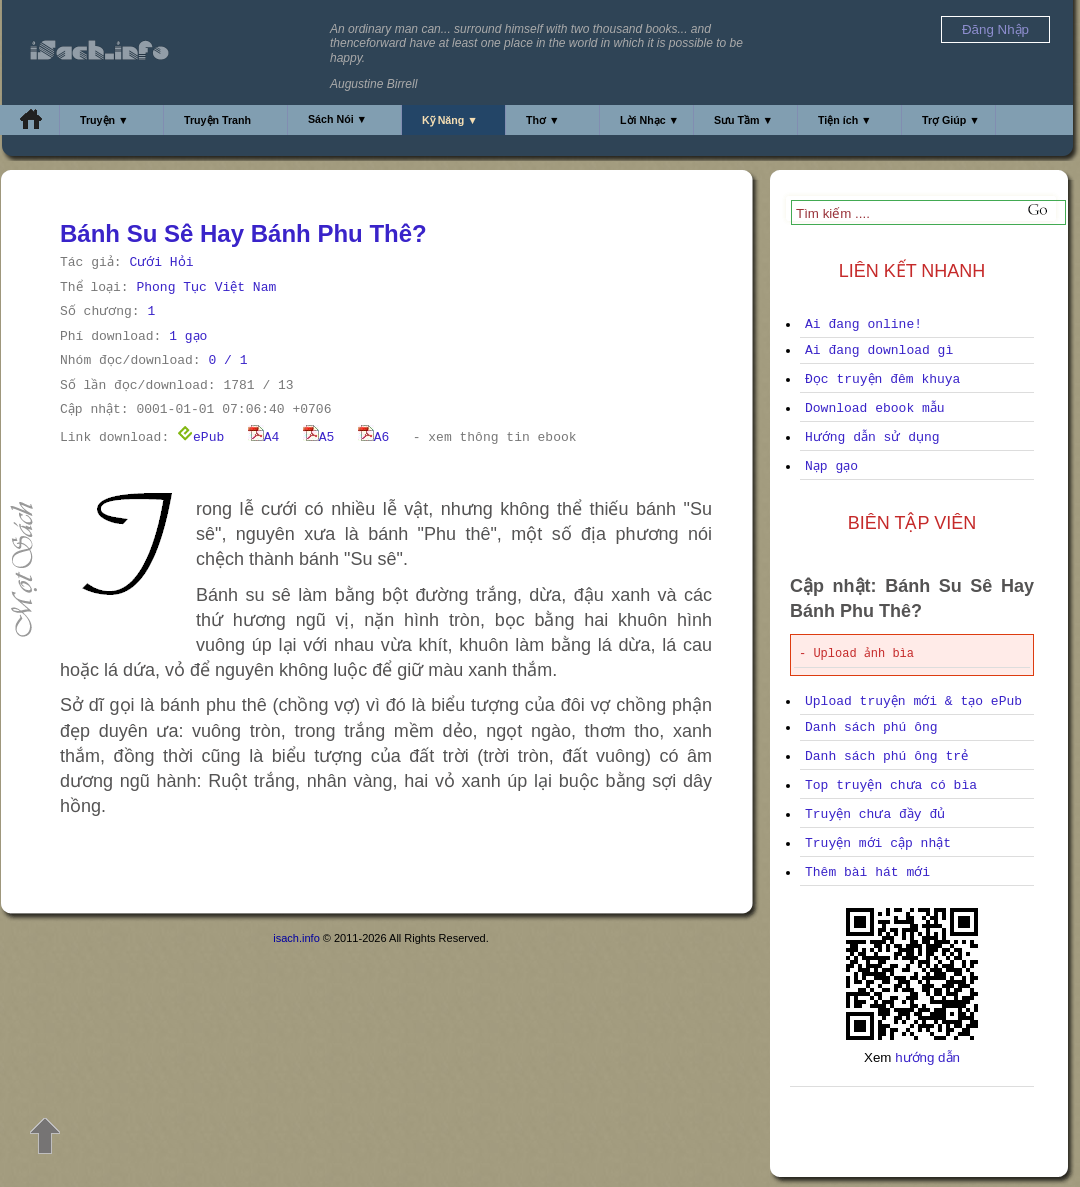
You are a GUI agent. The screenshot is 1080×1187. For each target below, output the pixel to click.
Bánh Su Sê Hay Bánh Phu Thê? (243, 233)
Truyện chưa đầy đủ (875, 814)
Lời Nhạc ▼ (649, 120)
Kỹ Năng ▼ (450, 120)
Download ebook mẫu (875, 408)
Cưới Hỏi (161, 262)
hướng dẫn (927, 1057)
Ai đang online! (863, 324)
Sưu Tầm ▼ (743, 120)
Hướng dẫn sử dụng (872, 437)
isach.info (296, 938)
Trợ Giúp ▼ (951, 120)
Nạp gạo (831, 466)
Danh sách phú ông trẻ (886, 756)
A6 (374, 437)
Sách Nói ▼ (337, 119)
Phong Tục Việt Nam (206, 287)
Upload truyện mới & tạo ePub (913, 701)
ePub (200, 437)
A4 (264, 437)
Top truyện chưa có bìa (891, 785)
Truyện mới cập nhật (878, 843)
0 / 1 (227, 360)
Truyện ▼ (104, 120)
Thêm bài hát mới (867, 872)
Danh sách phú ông (871, 727)
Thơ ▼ (543, 120)
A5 (319, 437)
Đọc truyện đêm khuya (882, 379)
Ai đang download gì (879, 350)
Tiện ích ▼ (845, 120)
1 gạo (188, 336)
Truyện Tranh (217, 120)
